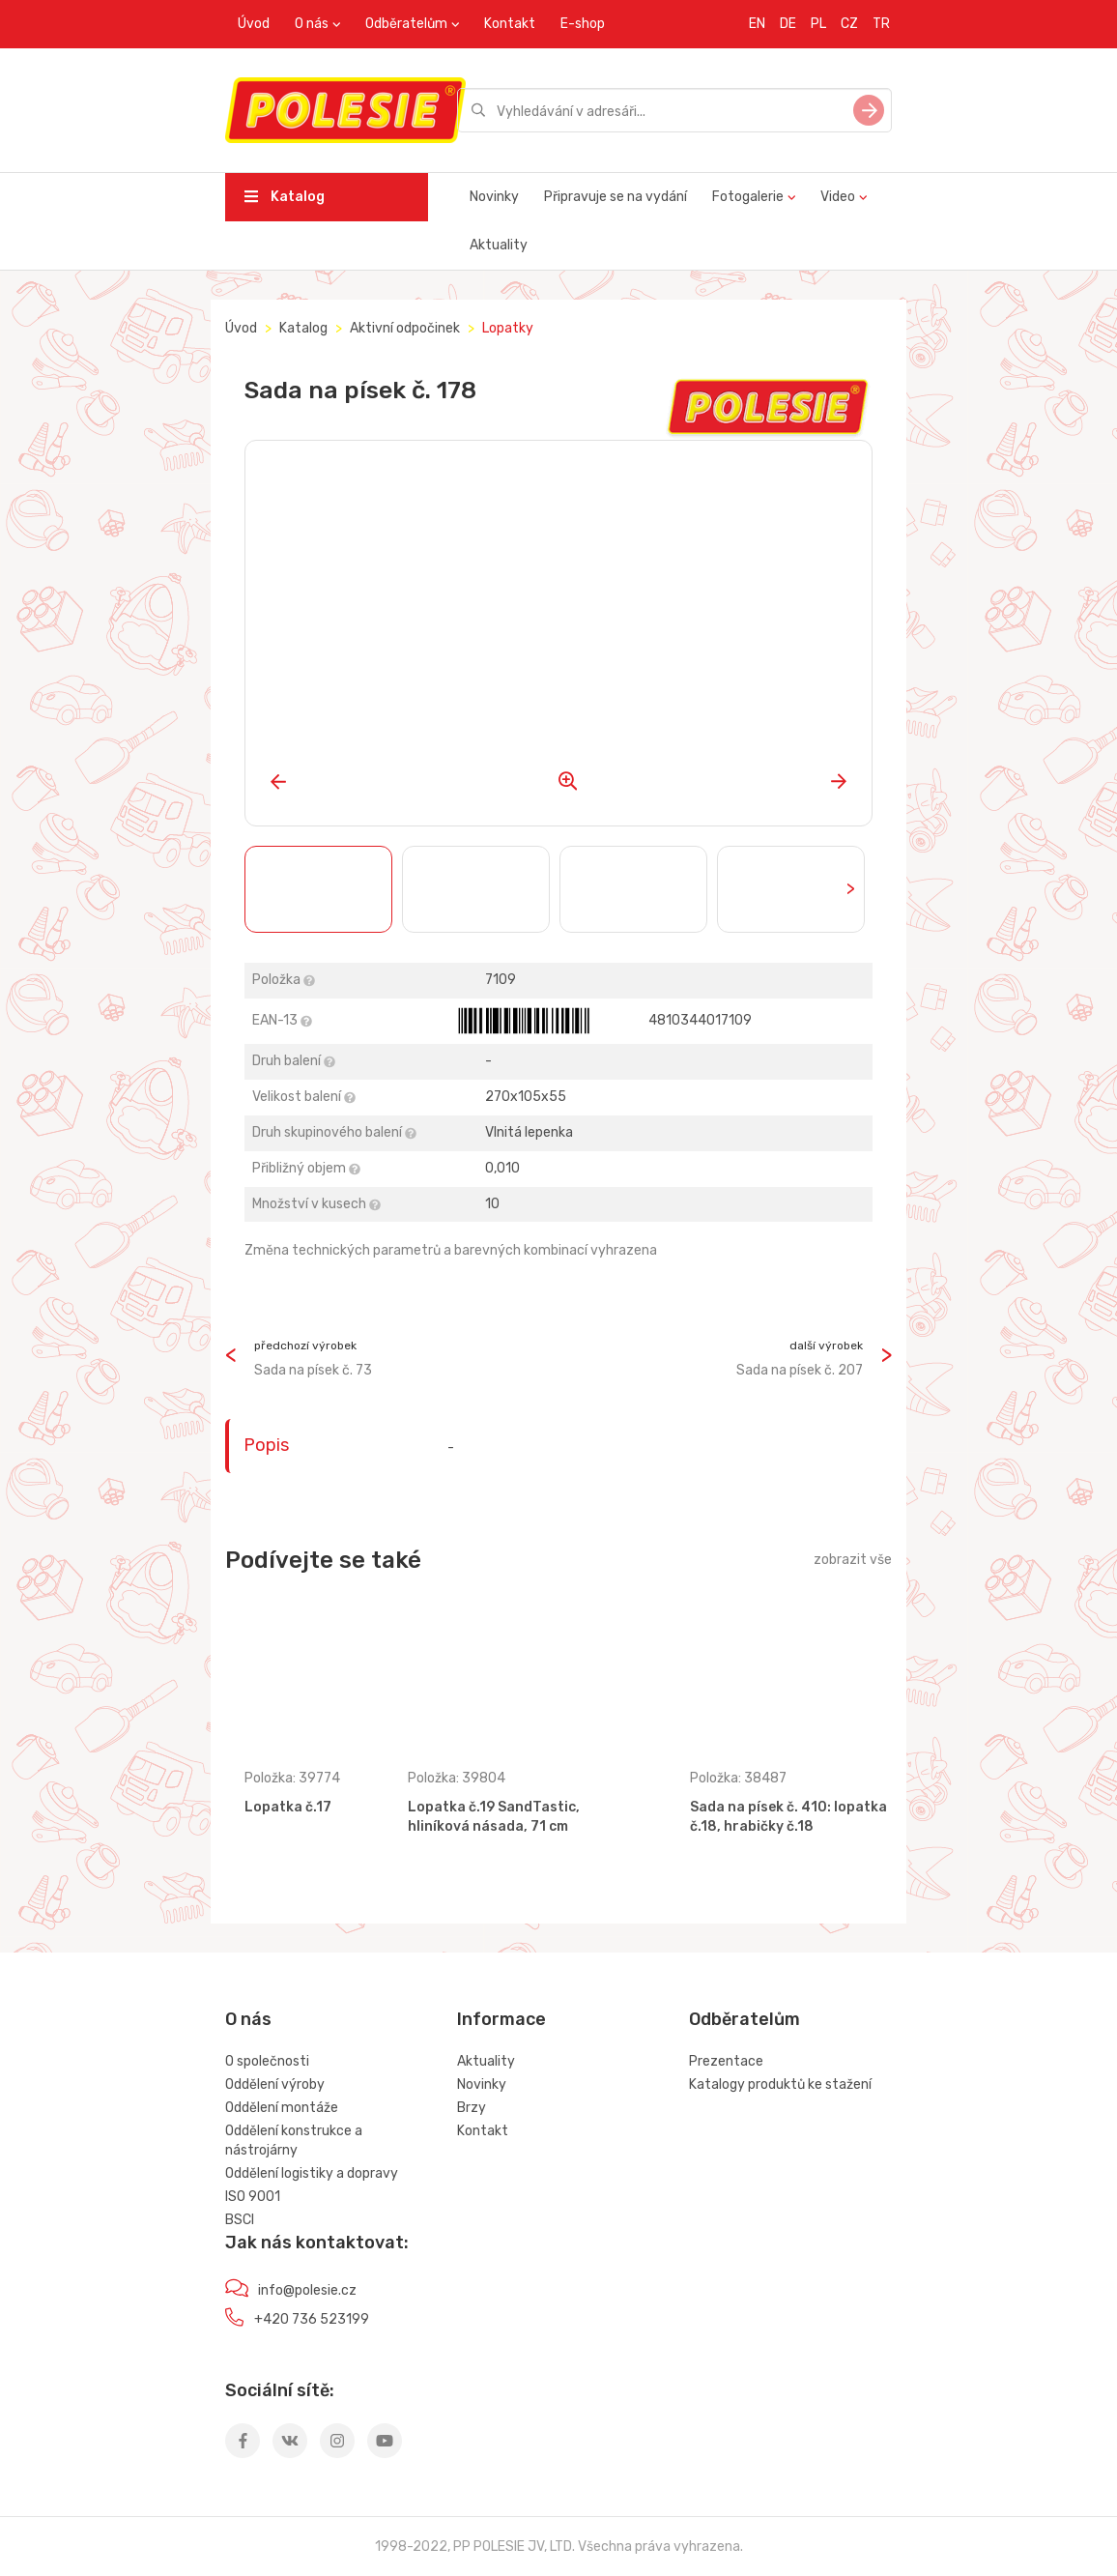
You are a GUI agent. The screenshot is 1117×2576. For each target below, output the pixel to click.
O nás (312, 23)
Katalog (284, 196)
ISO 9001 (252, 2196)
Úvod (254, 23)
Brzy (471, 2107)
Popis (266, 1445)
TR (881, 23)
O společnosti (267, 2061)
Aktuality (499, 245)
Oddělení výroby (275, 2084)
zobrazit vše (853, 1559)
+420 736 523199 (311, 2319)
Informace (501, 2019)
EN (757, 23)
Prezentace (726, 2061)
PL (818, 23)
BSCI (239, 2220)
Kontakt (509, 23)
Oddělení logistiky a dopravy (311, 2173)
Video (837, 196)
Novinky (494, 196)
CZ (849, 23)
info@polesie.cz (307, 2290)
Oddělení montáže (281, 2107)
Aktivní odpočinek (405, 328)
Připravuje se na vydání (615, 196)
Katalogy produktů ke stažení (780, 2084)
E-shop (582, 23)
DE (788, 23)
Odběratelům (406, 23)
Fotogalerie (748, 196)
